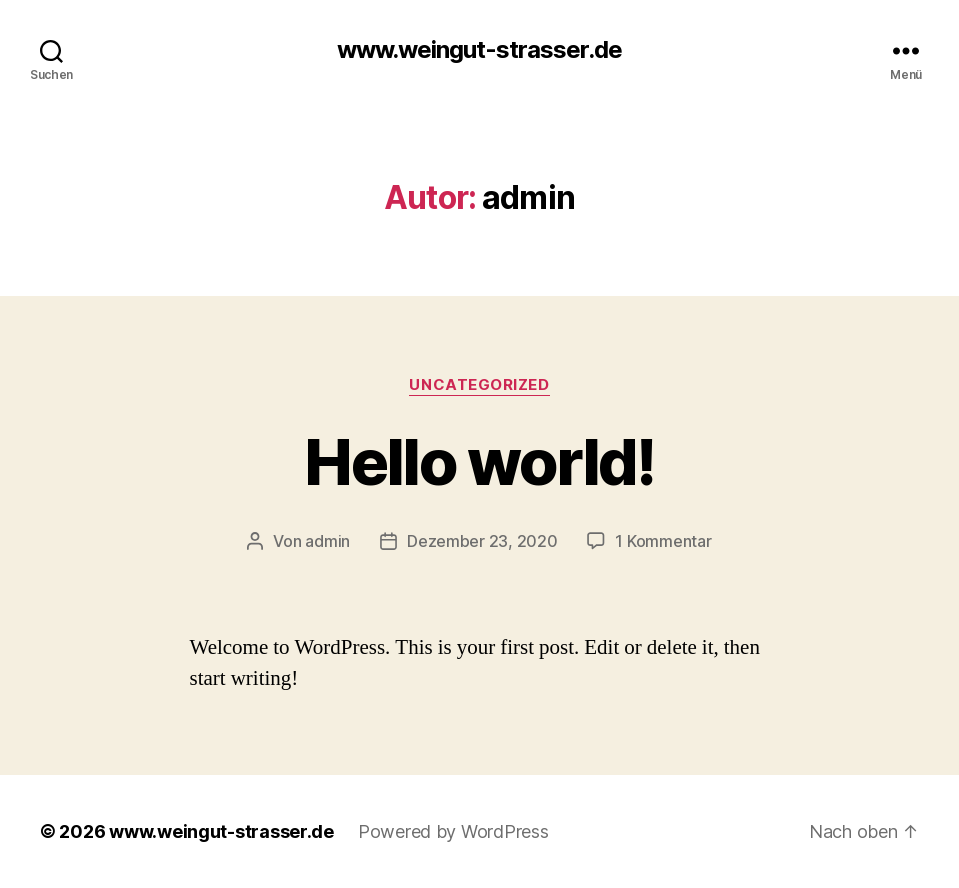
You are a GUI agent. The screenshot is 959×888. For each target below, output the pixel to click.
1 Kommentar (663, 541)
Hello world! (479, 461)
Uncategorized (479, 385)
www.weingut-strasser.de (479, 50)
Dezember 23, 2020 (482, 541)
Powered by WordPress (453, 831)
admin (327, 541)
